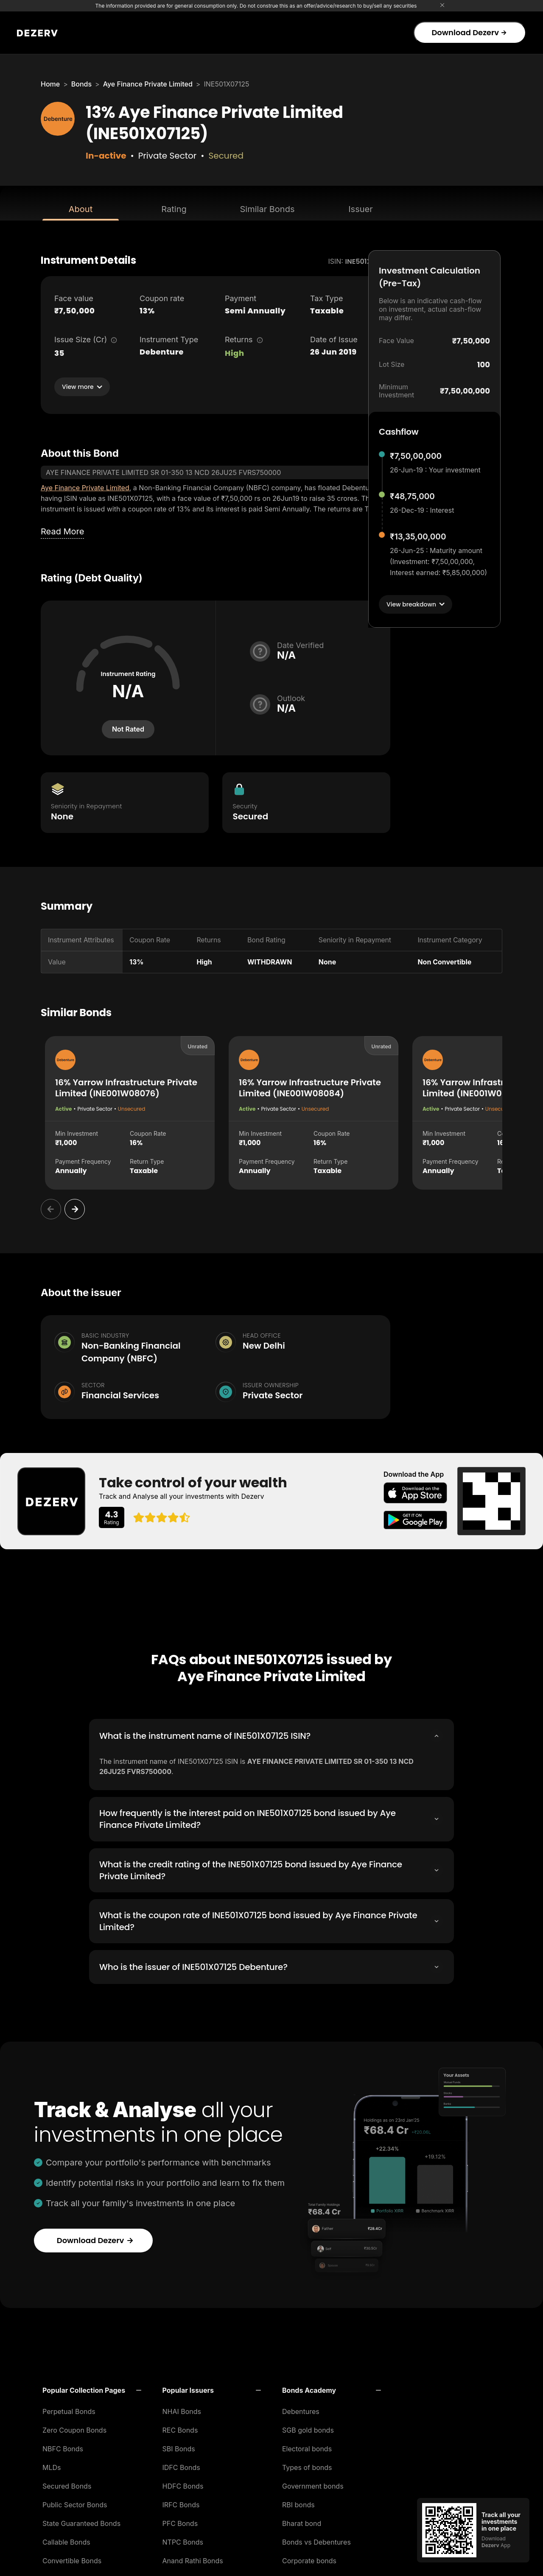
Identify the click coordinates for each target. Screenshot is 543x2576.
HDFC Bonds (183, 2484)
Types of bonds (307, 2465)
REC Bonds (180, 2428)
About (80, 209)
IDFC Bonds (181, 2465)
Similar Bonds (267, 209)
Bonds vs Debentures (316, 2540)
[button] (91, 2388)
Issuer (360, 209)
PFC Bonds (180, 2521)
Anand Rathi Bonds (192, 2558)
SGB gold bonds (308, 2428)
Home (50, 84)
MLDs (51, 2465)
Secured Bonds (66, 2484)
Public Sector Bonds (74, 2502)
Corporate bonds (309, 2558)
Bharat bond (301, 2521)
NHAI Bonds (182, 2409)
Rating (173, 209)
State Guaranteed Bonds (81, 2521)
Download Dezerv (469, 32)
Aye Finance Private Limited (148, 84)
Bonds (81, 84)
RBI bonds (298, 2502)
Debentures (300, 2409)
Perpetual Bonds (68, 2409)
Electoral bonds (307, 2446)
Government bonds (313, 2484)
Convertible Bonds (71, 2558)
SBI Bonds (178, 2446)
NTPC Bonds (183, 2540)
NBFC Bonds (62, 2446)
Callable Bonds (66, 2540)
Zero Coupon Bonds (74, 2428)
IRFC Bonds (181, 2502)
